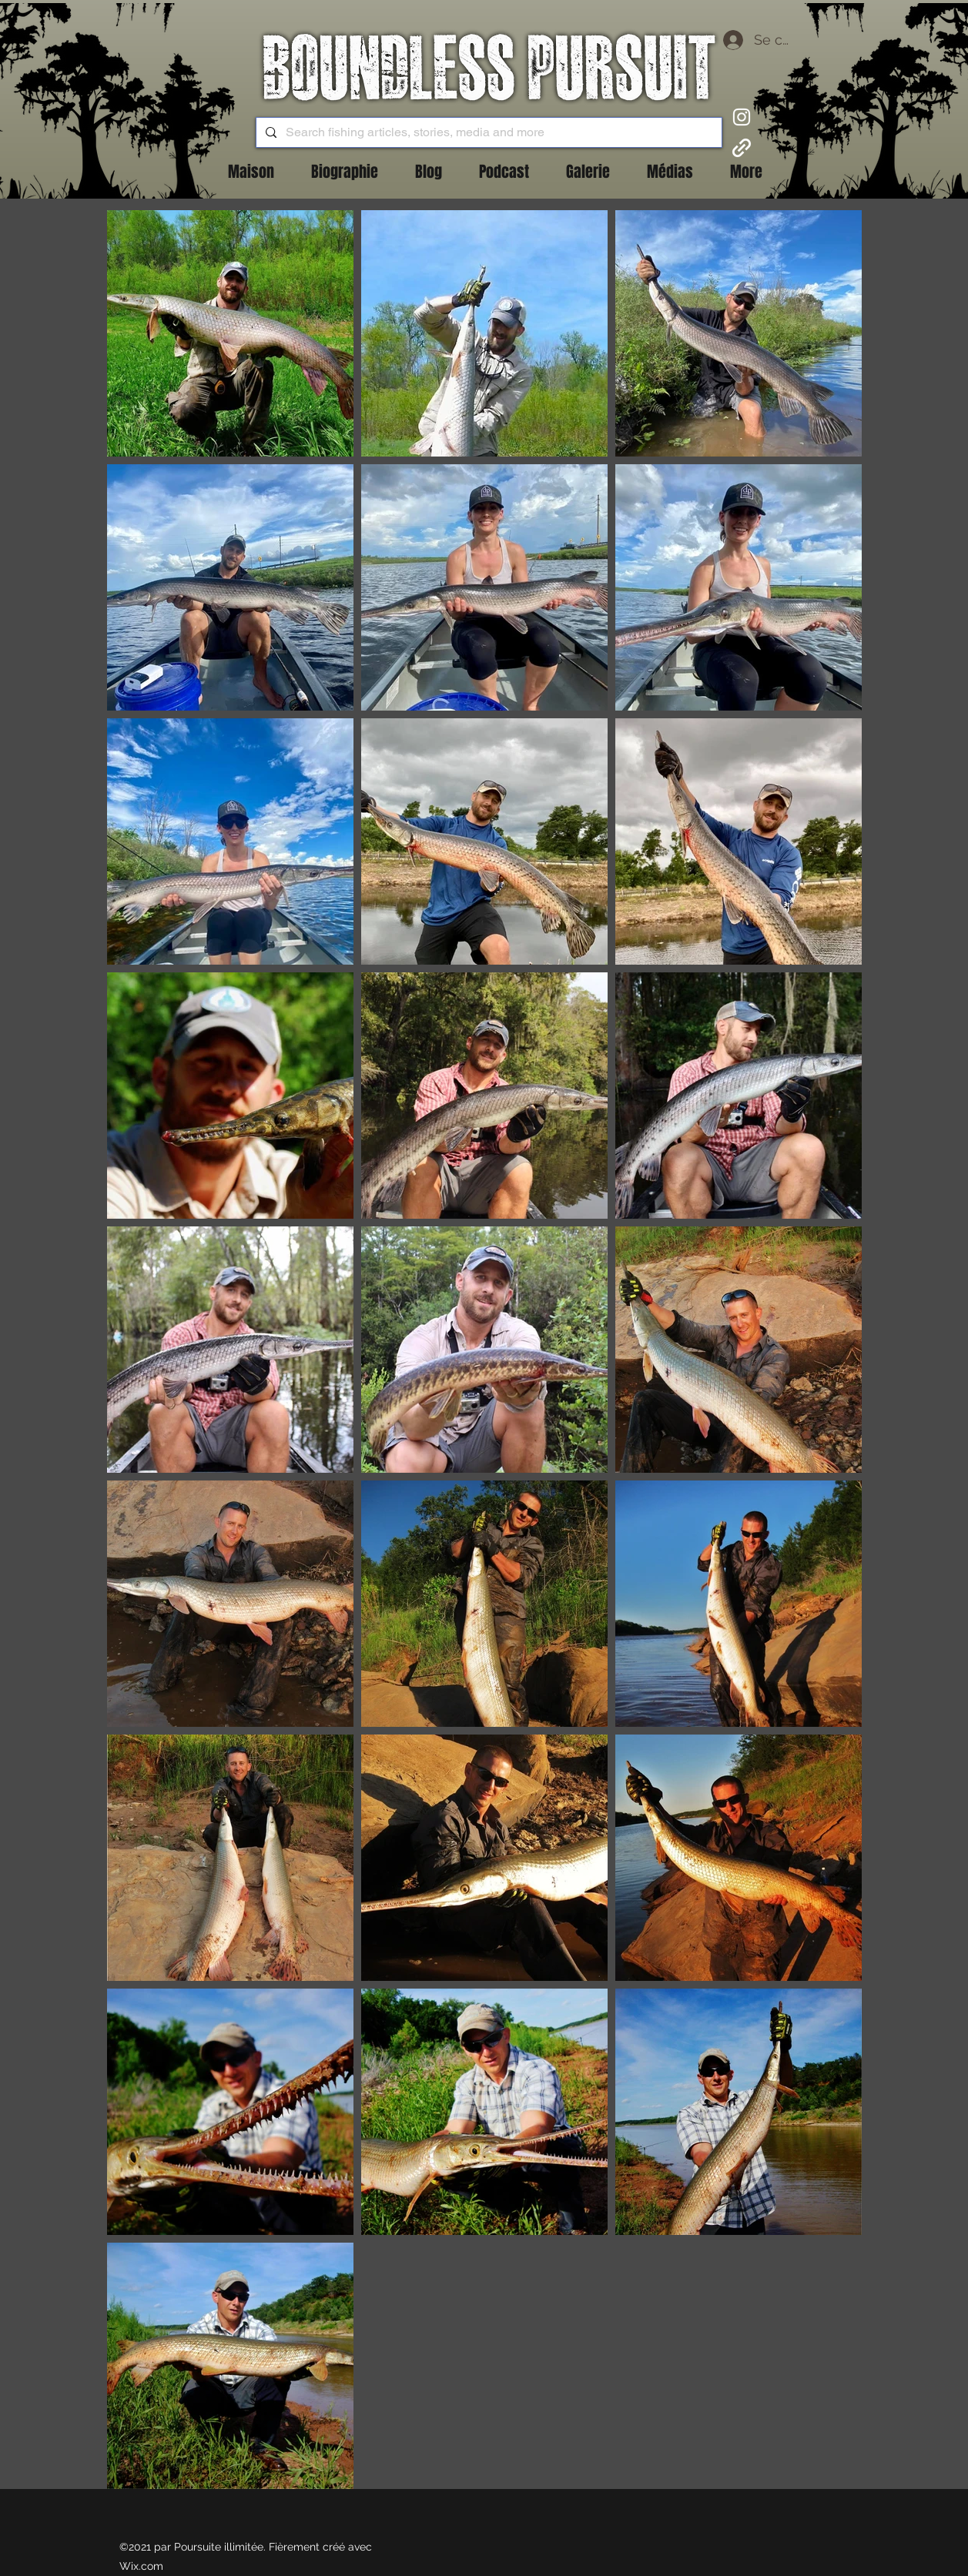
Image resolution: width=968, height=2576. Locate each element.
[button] (429, 171)
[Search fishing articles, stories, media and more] (487, 132)
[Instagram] (741, 117)
